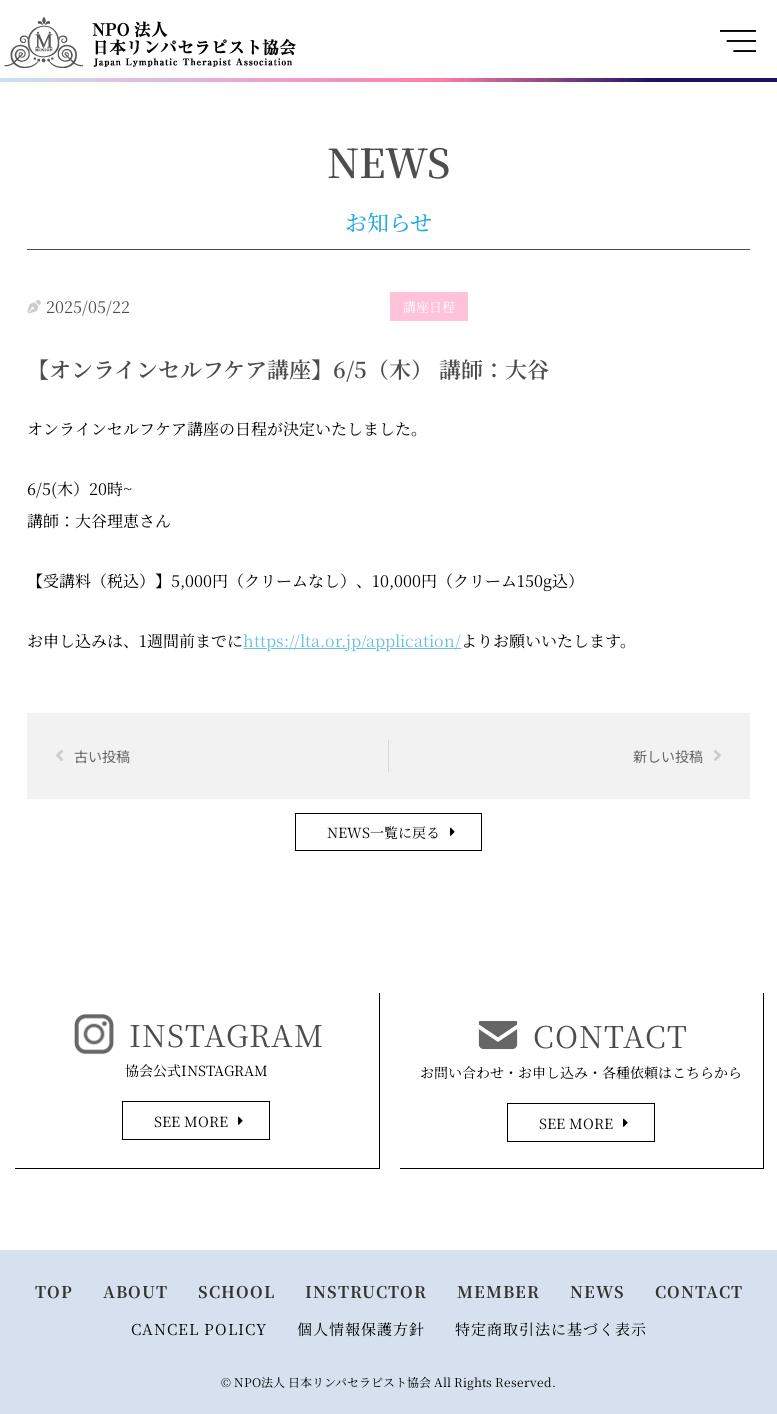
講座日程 (429, 306)
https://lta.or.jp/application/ (352, 640)
